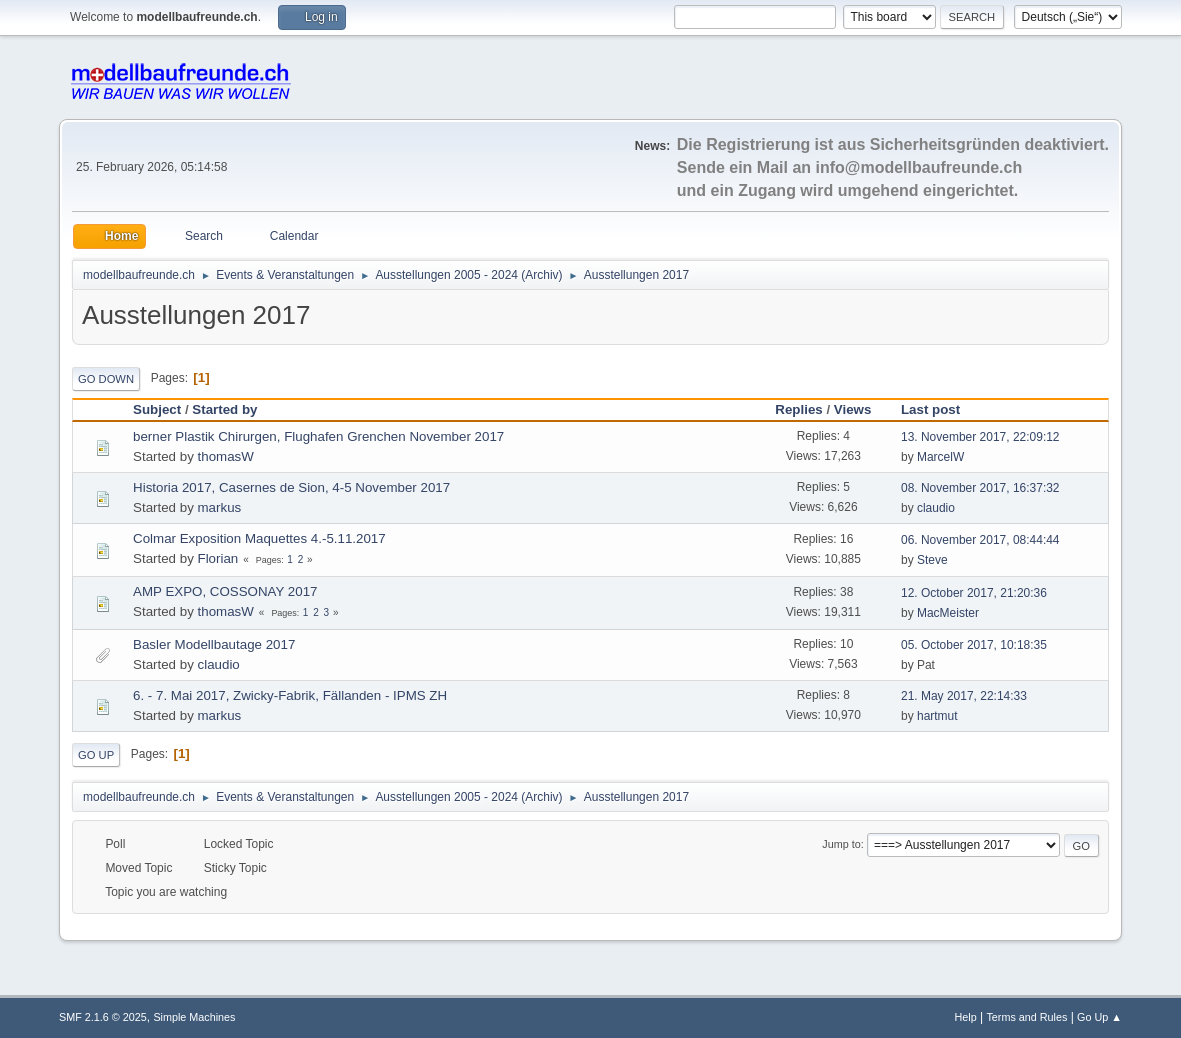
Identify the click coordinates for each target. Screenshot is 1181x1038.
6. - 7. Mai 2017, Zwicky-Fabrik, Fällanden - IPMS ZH (290, 695)
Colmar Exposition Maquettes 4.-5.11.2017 (259, 538)
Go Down (106, 379)
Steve (932, 560)
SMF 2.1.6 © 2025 (103, 1017)
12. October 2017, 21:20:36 (974, 593)
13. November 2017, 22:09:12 (980, 437)
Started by (224, 409)
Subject (157, 409)
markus (220, 507)
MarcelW (940, 457)
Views (853, 409)
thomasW (226, 456)
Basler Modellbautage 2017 (214, 644)
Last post (939, 409)
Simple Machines (194, 1017)
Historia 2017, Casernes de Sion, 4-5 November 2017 (291, 487)
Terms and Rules (1026, 1017)
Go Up (96, 755)
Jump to (841, 844)
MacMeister (948, 613)
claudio (936, 508)
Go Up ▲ (1099, 1017)
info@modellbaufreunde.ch (919, 167)
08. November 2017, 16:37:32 (980, 488)
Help (965, 1017)
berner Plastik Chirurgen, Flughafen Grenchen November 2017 (318, 436)
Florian (218, 558)
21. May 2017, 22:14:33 (964, 696)
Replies (798, 409)
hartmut (937, 716)
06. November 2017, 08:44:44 (980, 540)
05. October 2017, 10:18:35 (974, 645)
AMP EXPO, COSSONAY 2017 (225, 591)
